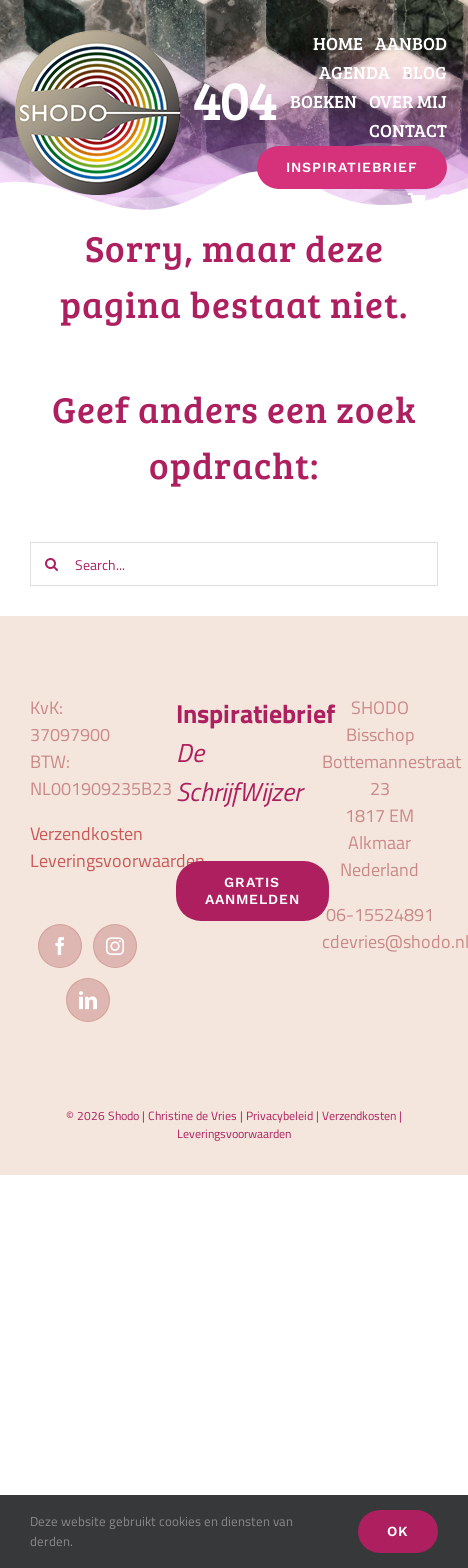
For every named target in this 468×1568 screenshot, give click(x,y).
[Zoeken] (52, 564)
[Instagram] (115, 946)
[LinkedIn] (88, 1000)
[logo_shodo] (97, 38)
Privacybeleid (279, 1115)
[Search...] (234, 564)
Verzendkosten (86, 833)
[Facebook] (60, 946)
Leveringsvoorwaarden (117, 860)
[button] (445, 202)
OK (398, 1531)
